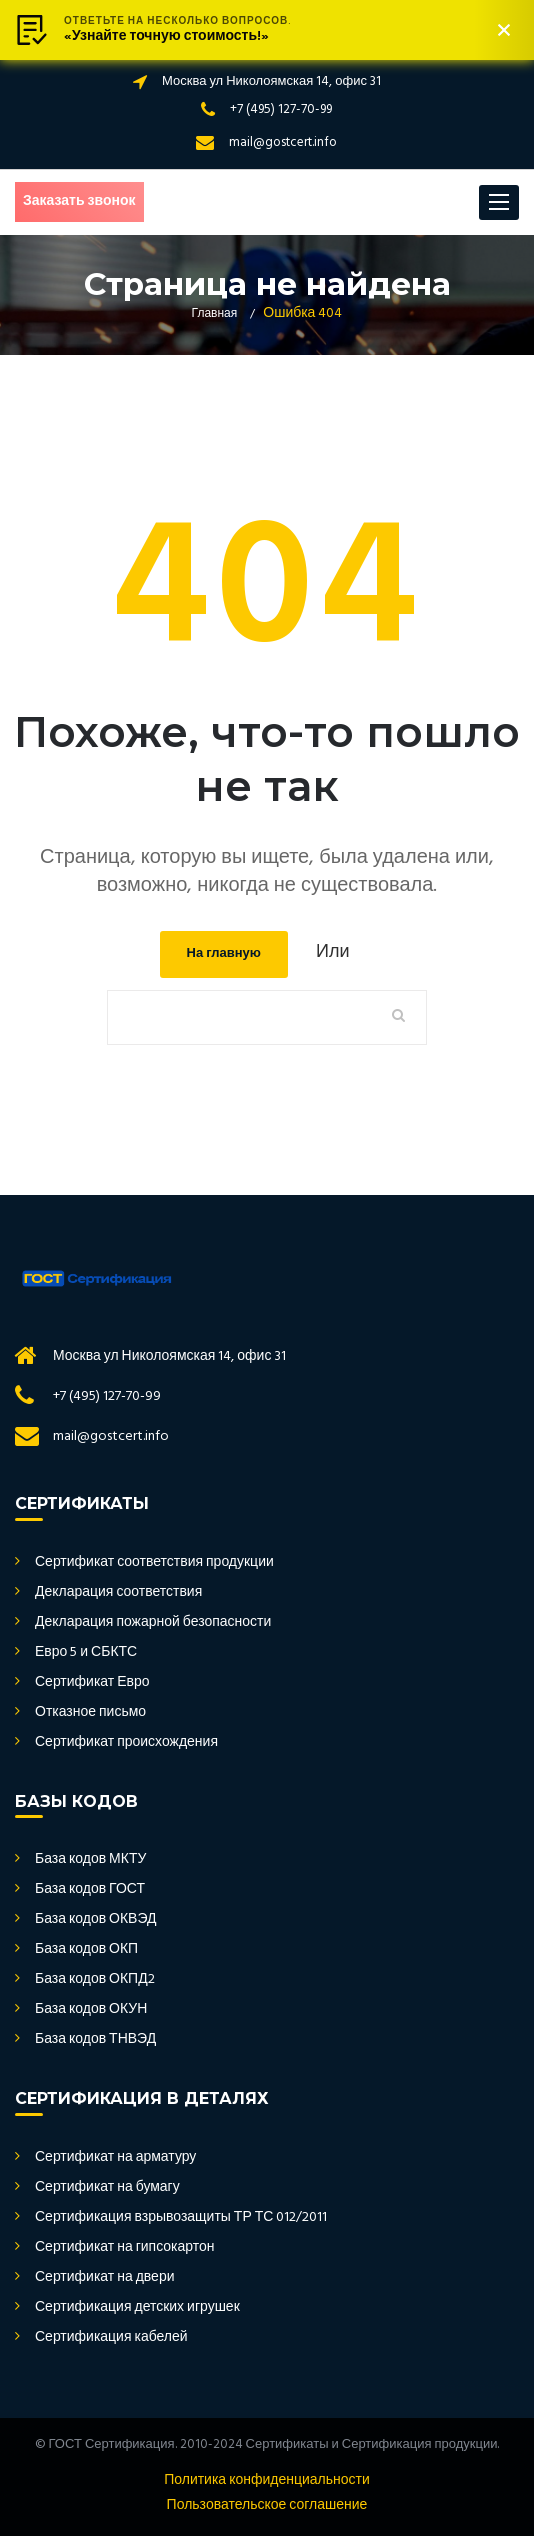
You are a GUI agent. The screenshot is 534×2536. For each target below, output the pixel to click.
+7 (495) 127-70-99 (281, 109)
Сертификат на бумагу (107, 2188)
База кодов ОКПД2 (95, 1980)
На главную (224, 953)
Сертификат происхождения (126, 1743)
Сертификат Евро (92, 1683)
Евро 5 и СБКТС (86, 1653)
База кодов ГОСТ (90, 1890)
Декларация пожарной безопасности (153, 1623)
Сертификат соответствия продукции (154, 1563)
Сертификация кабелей (111, 2338)
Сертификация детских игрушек (137, 2308)
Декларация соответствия (118, 1593)
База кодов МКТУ (90, 1860)
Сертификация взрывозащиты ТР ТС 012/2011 (181, 2218)
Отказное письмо (90, 1713)
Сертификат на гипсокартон (125, 2248)
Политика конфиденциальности (267, 2481)
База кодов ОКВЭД (96, 1920)
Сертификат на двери (104, 2278)
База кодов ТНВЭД (95, 2040)
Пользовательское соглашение (267, 2506)
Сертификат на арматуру (115, 2158)
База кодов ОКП (86, 1950)
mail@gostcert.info (283, 142)
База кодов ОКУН (91, 2010)
